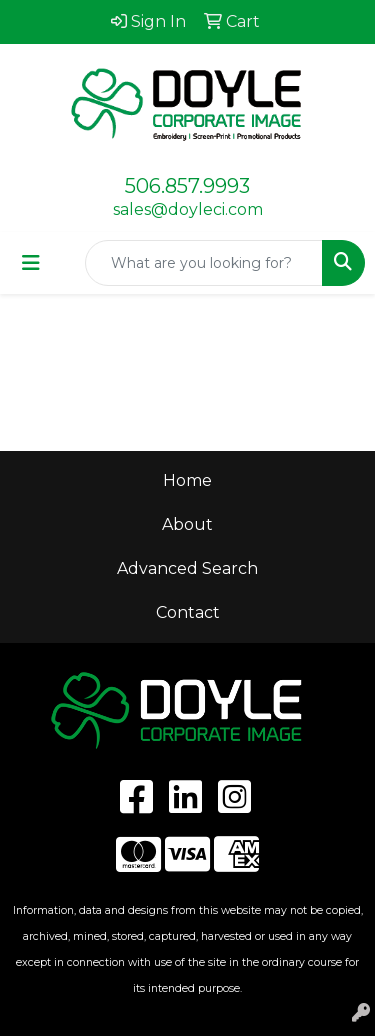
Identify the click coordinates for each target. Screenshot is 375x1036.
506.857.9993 (187, 186)
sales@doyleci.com (188, 209)
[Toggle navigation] (31, 263)
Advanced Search (187, 568)
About (187, 524)
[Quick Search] (204, 263)
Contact (188, 612)
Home (187, 480)
